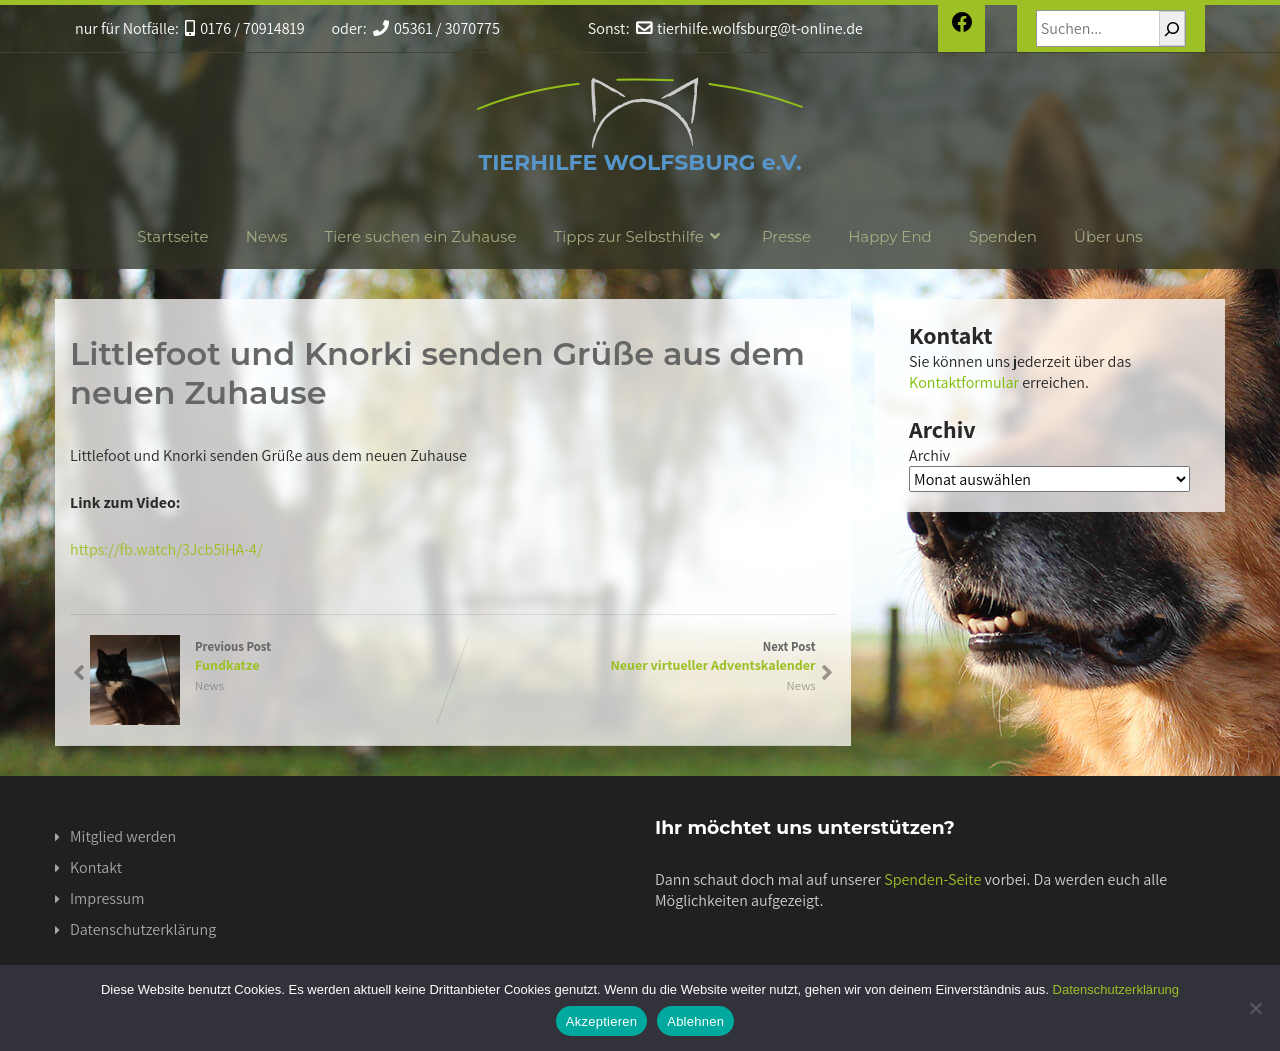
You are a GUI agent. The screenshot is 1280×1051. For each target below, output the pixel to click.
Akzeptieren (601, 1021)
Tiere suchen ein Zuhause (421, 236)
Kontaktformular (964, 382)
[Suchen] (1172, 28)
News (267, 236)
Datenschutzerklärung (143, 929)
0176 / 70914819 (245, 28)
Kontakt (96, 867)
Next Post (634, 656)
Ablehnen (695, 1021)
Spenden (1003, 236)
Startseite (172, 236)
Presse (786, 236)
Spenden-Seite (932, 879)
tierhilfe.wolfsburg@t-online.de (749, 28)
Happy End (890, 236)
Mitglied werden (123, 836)
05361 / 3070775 (436, 28)
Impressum (107, 898)
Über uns (1108, 236)
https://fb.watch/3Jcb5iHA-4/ (166, 549)
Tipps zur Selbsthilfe (639, 236)
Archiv (929, 455)
